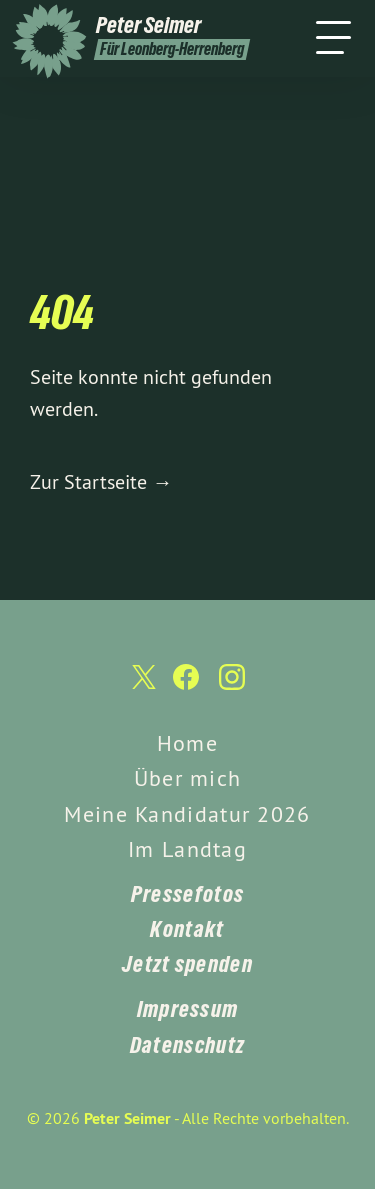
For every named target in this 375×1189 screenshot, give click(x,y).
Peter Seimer (127, 1118)
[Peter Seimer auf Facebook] (186, 687)
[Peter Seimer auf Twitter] (142, 687)
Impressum (188, 1009)
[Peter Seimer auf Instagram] (232, 687)
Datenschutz (187, 1045)
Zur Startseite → (101, 481)
